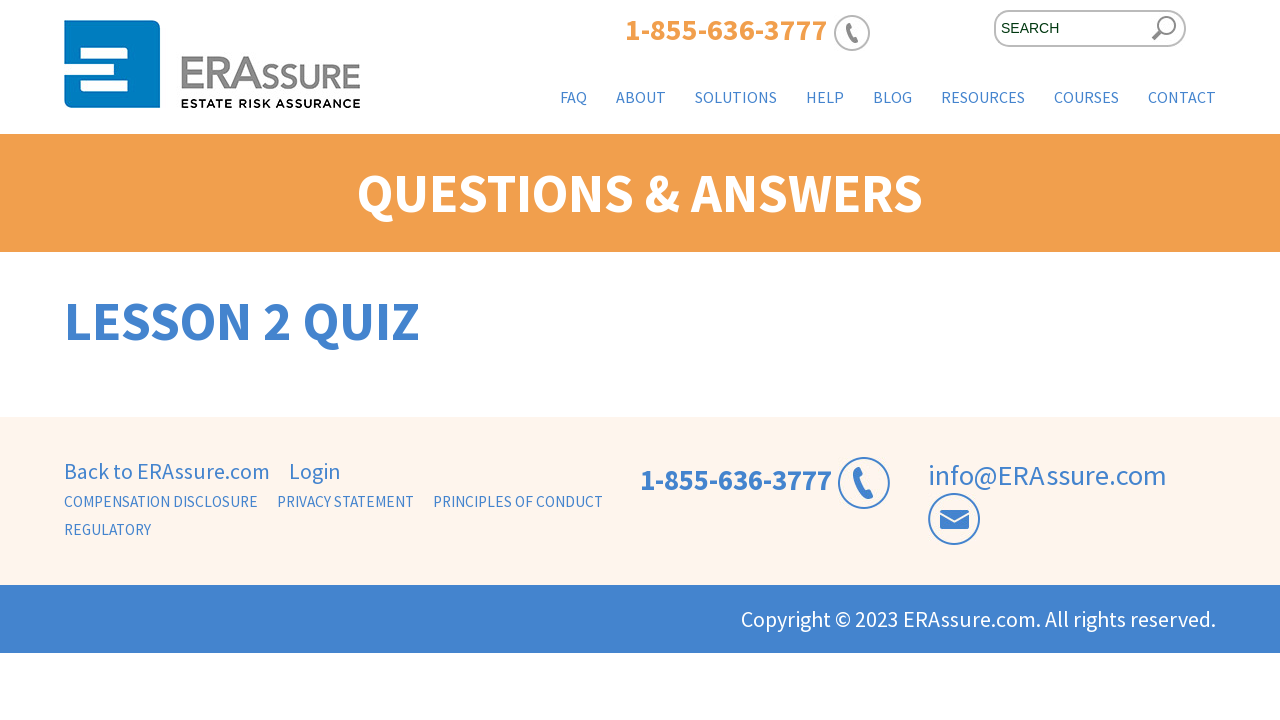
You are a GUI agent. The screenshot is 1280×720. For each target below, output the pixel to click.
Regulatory (107, 529)
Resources (983, 97)
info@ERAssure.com (1047, 475)
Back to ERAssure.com (167, 471)
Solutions (736, 97)
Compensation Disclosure (161, 501)
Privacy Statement (345, 501)
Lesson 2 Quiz (242, 321)
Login (315, 471)
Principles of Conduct (518, 501)
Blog (892, 97)
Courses (1086, 97)
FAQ (573, 97)
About (641, 97)
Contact (1182, 97)
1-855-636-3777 (736, 480)
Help (825, 97)
